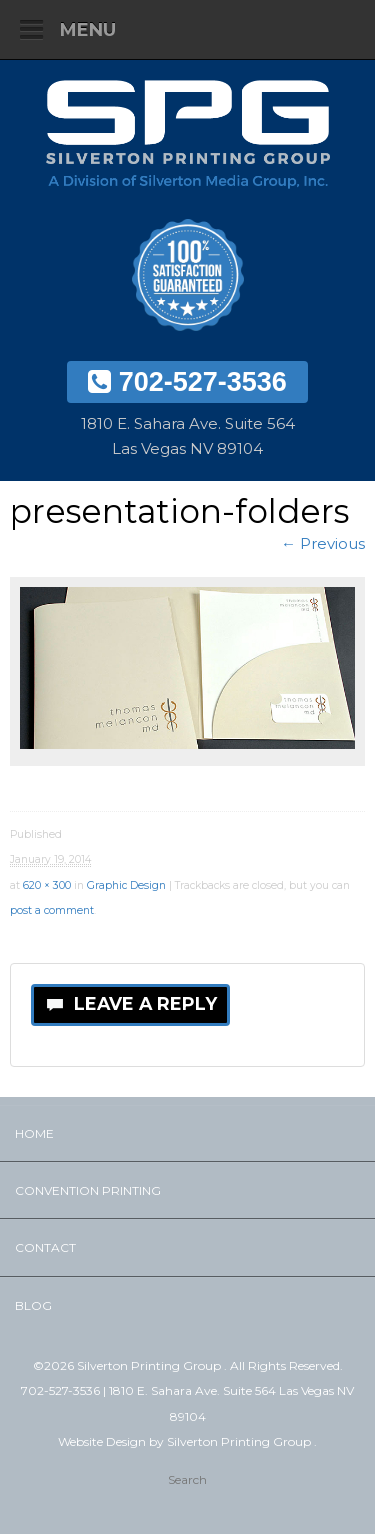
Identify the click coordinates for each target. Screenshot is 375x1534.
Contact (45, 1247)
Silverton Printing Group (240, 1441)
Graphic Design (126, 885)
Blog (33, 1305)
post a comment (52, 910)
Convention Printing (88, 1190)
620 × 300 (47, 885)
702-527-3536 (187, 382)
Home (34, 1133)
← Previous (323, 543)
